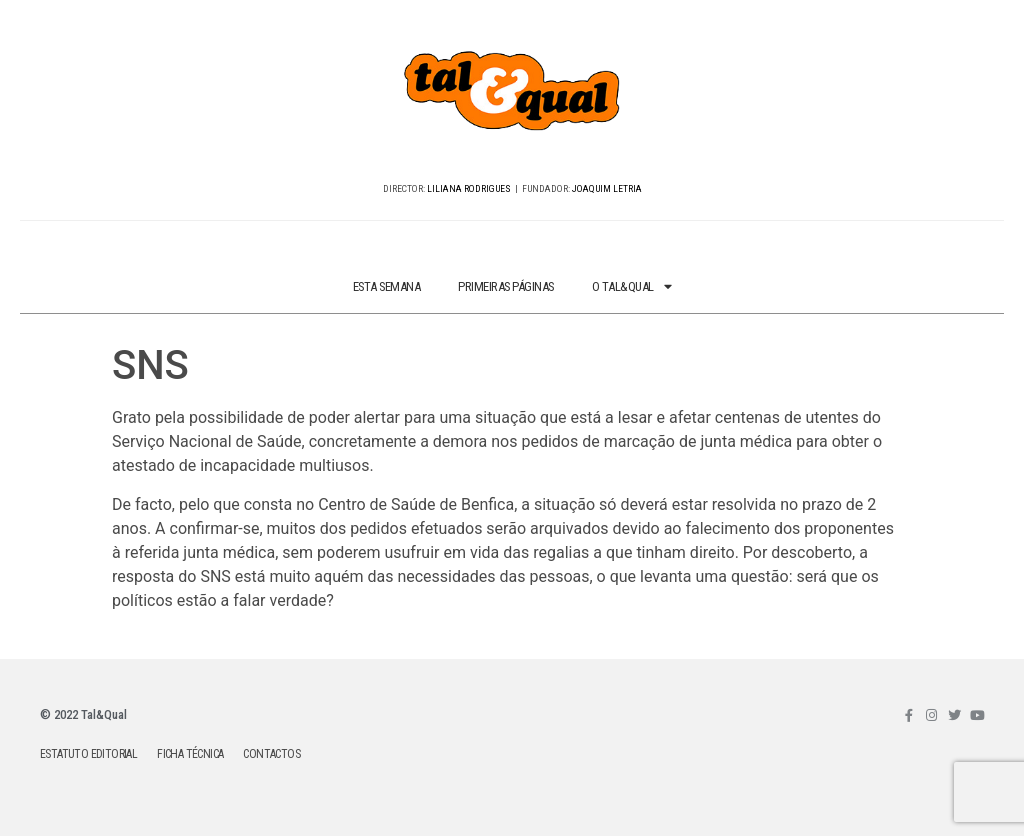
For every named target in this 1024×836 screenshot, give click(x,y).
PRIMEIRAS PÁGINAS (506, 286)
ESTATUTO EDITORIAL (88, 754)
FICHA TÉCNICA (190, 754)
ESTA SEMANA (387, 286)
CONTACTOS (271, 754)
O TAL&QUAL (632, 287)
